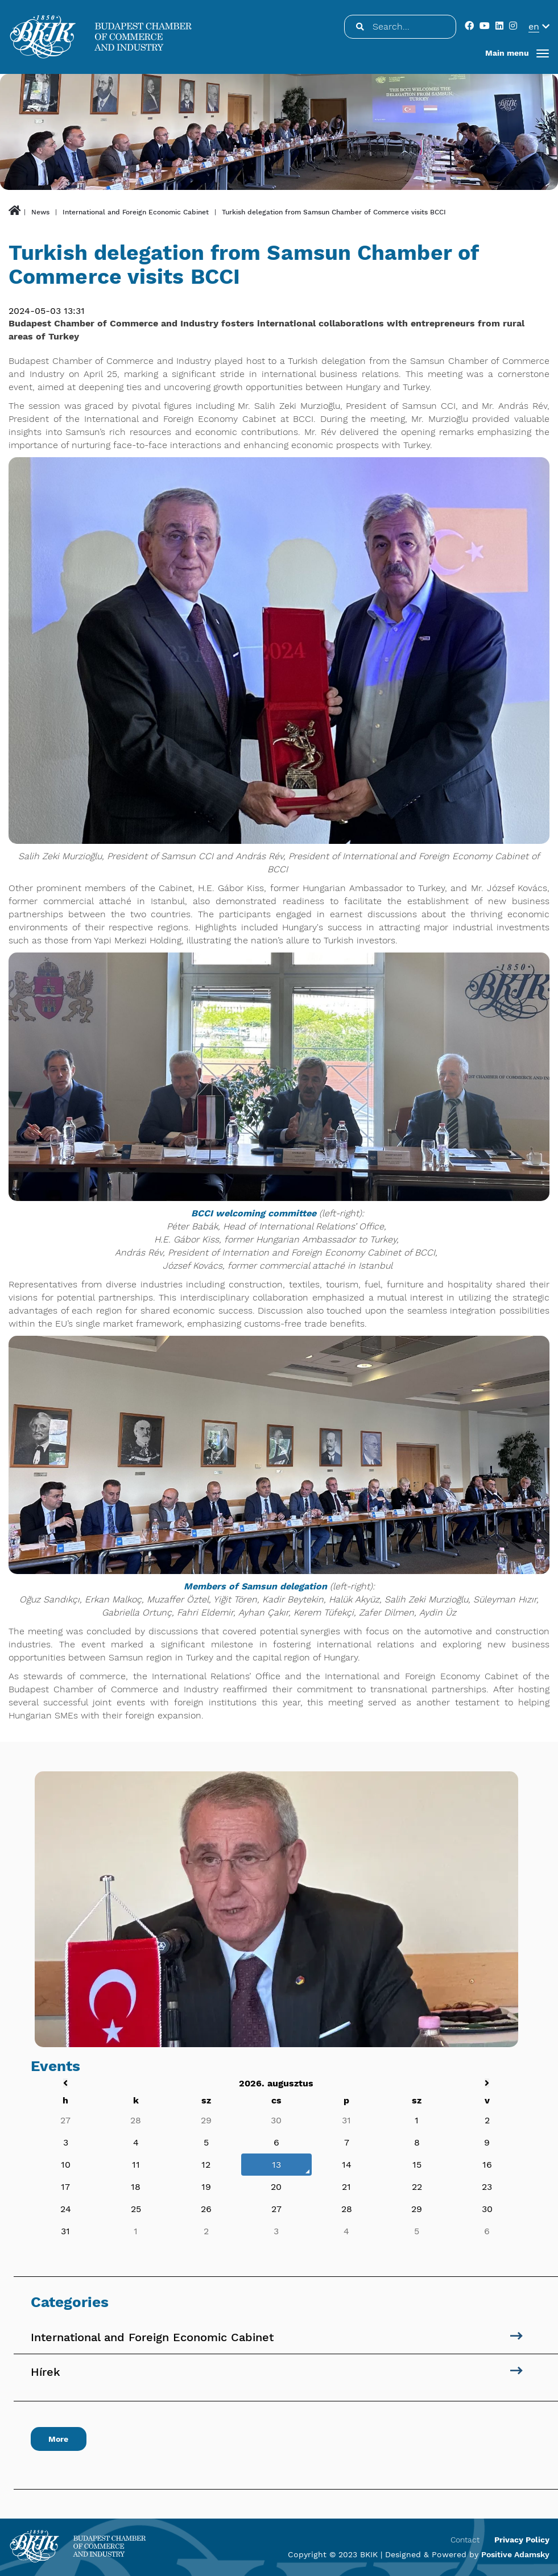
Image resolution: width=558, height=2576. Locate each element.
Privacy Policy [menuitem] (521, 2539)
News (40, 212)
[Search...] (359, 27)
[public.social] (471, 25)
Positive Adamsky (515, 2554)
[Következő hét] (487, 2083)
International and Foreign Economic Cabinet (136, 212)
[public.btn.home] (14, 212)
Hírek (45, 2372)
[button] (517, 53)
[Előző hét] (65, 2083)
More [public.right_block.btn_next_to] (58, 2439)
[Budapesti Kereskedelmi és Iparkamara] (101, 37)
